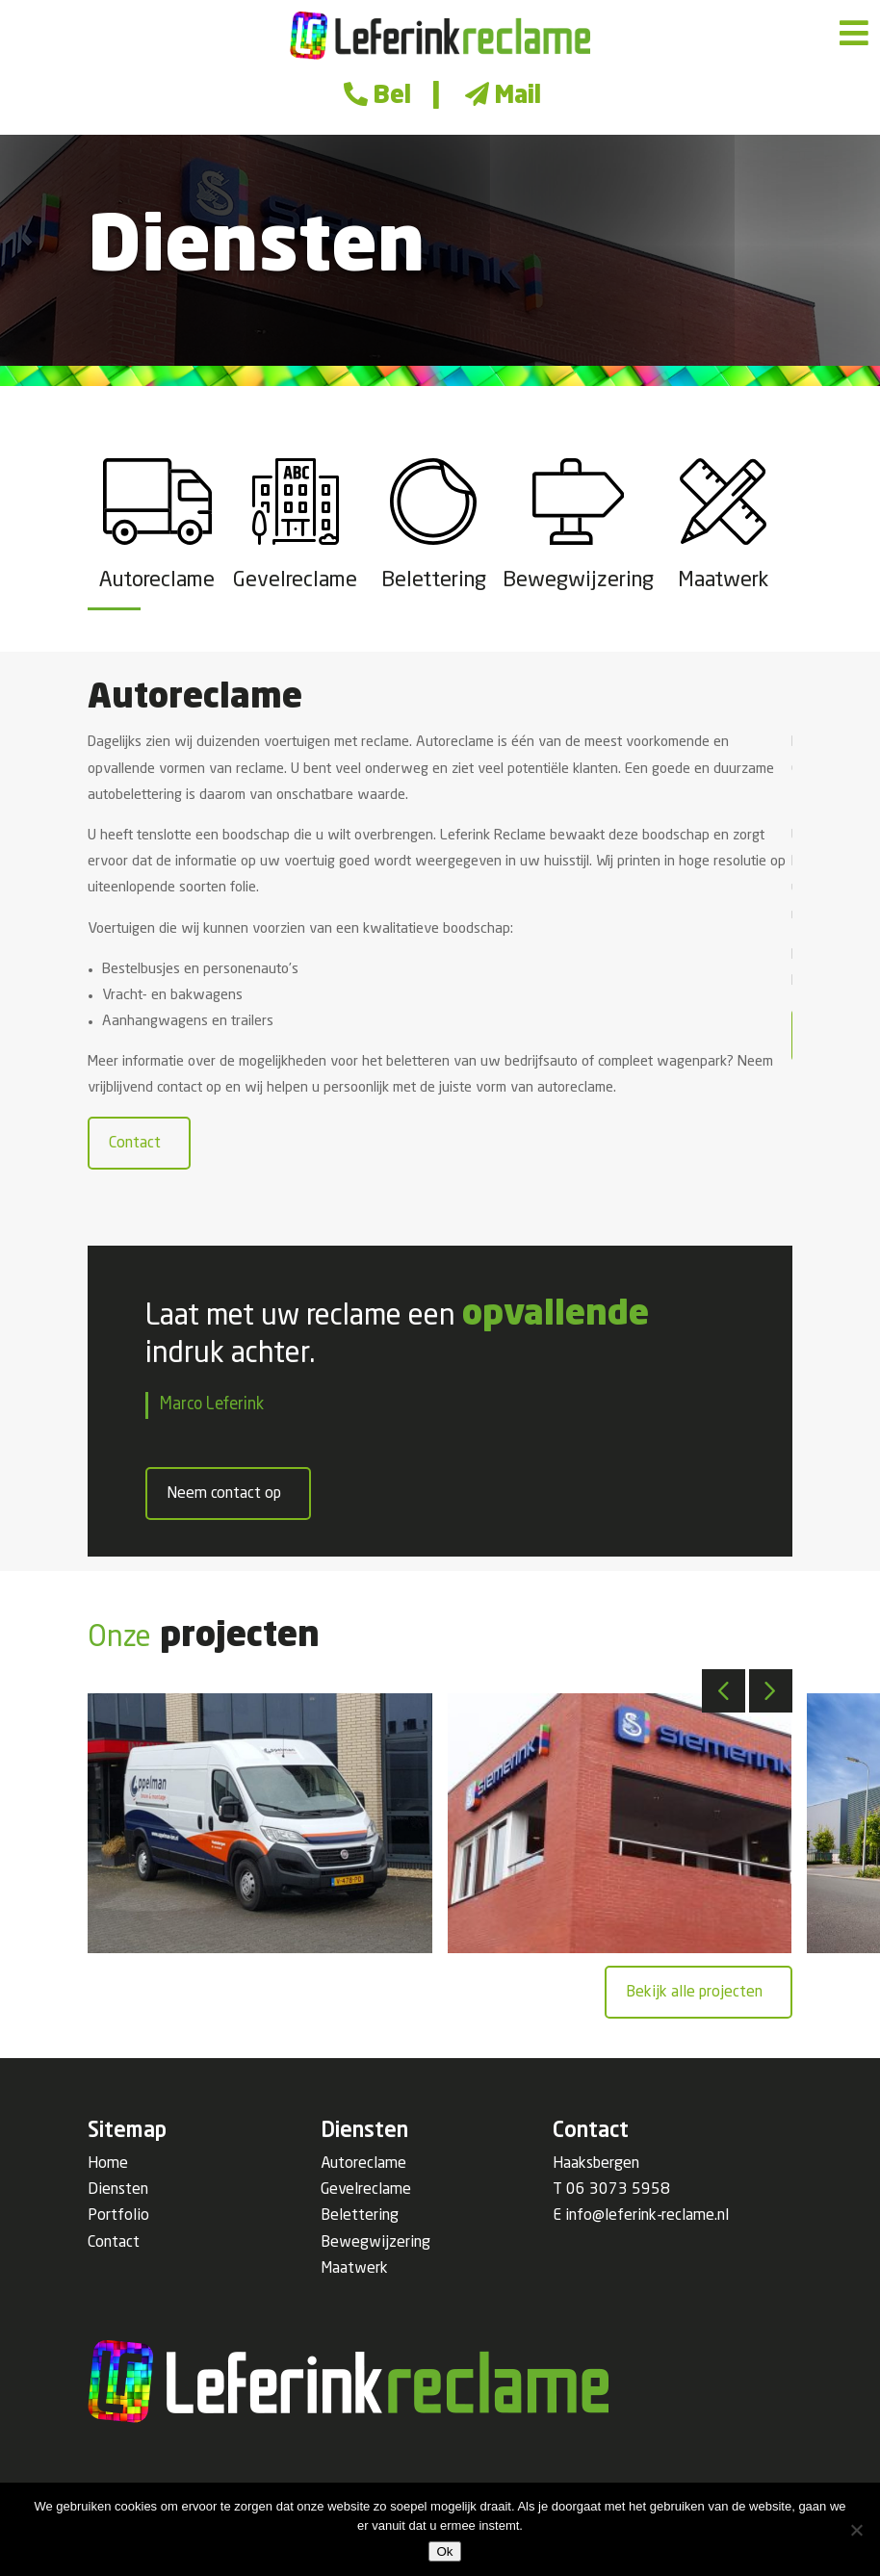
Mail (500, 97)
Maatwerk (354, 2269)
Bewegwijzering (375, 2243)
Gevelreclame (366, 2190)
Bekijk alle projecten (694, 1992)
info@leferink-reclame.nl (647, 2216)
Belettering (360, 2216)
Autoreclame (363, 2164)
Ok (444, 2551)
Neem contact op (224, 1494)
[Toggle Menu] (854, 34)
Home (108, 2164)
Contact (135, 1143)
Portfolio (118, 2216)
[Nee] (856, 2529)
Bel (375, 97)
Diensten (118, 2190)
